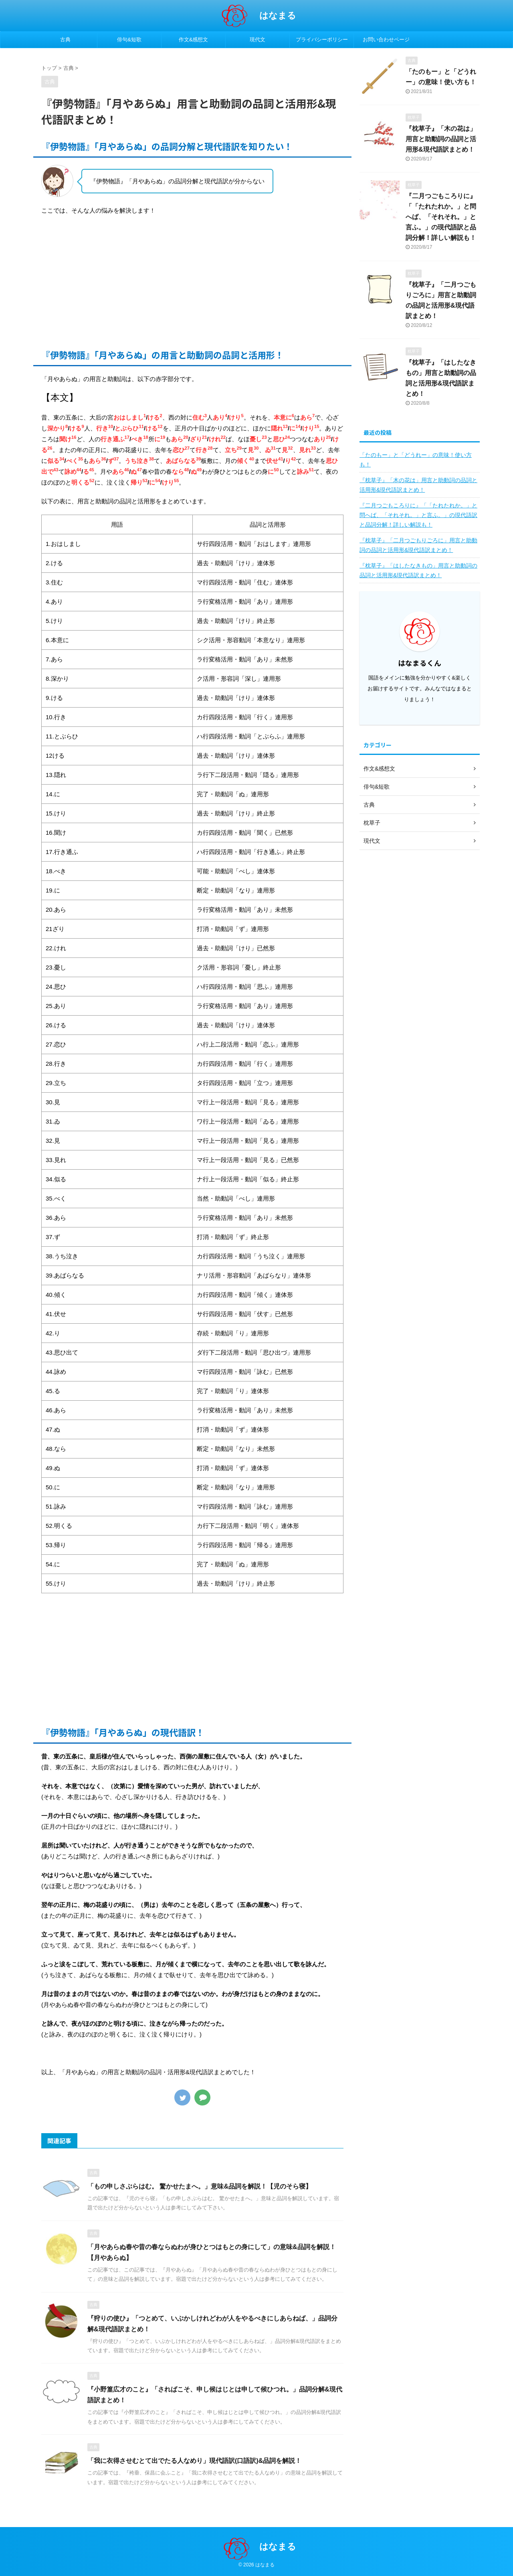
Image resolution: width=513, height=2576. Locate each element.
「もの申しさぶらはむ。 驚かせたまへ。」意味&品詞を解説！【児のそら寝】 (199, 2186)
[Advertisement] (192, 280)
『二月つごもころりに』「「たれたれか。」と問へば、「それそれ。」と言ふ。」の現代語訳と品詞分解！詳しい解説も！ (441, 217)
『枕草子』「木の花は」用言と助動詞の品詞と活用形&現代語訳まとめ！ (441, 139)
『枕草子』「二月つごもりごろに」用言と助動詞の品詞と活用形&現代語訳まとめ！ (418, 545)
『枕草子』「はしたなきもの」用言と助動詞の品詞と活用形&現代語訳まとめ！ (418, 570)
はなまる (277, 15)
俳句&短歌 (129, 40)
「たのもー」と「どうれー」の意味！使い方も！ (416, 460)
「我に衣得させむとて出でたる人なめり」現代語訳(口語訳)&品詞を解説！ (194, 2460)
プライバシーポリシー (322, 40)
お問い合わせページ (386, 40)
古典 (65, 40)
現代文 (257, 40)
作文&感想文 (193, 40)
